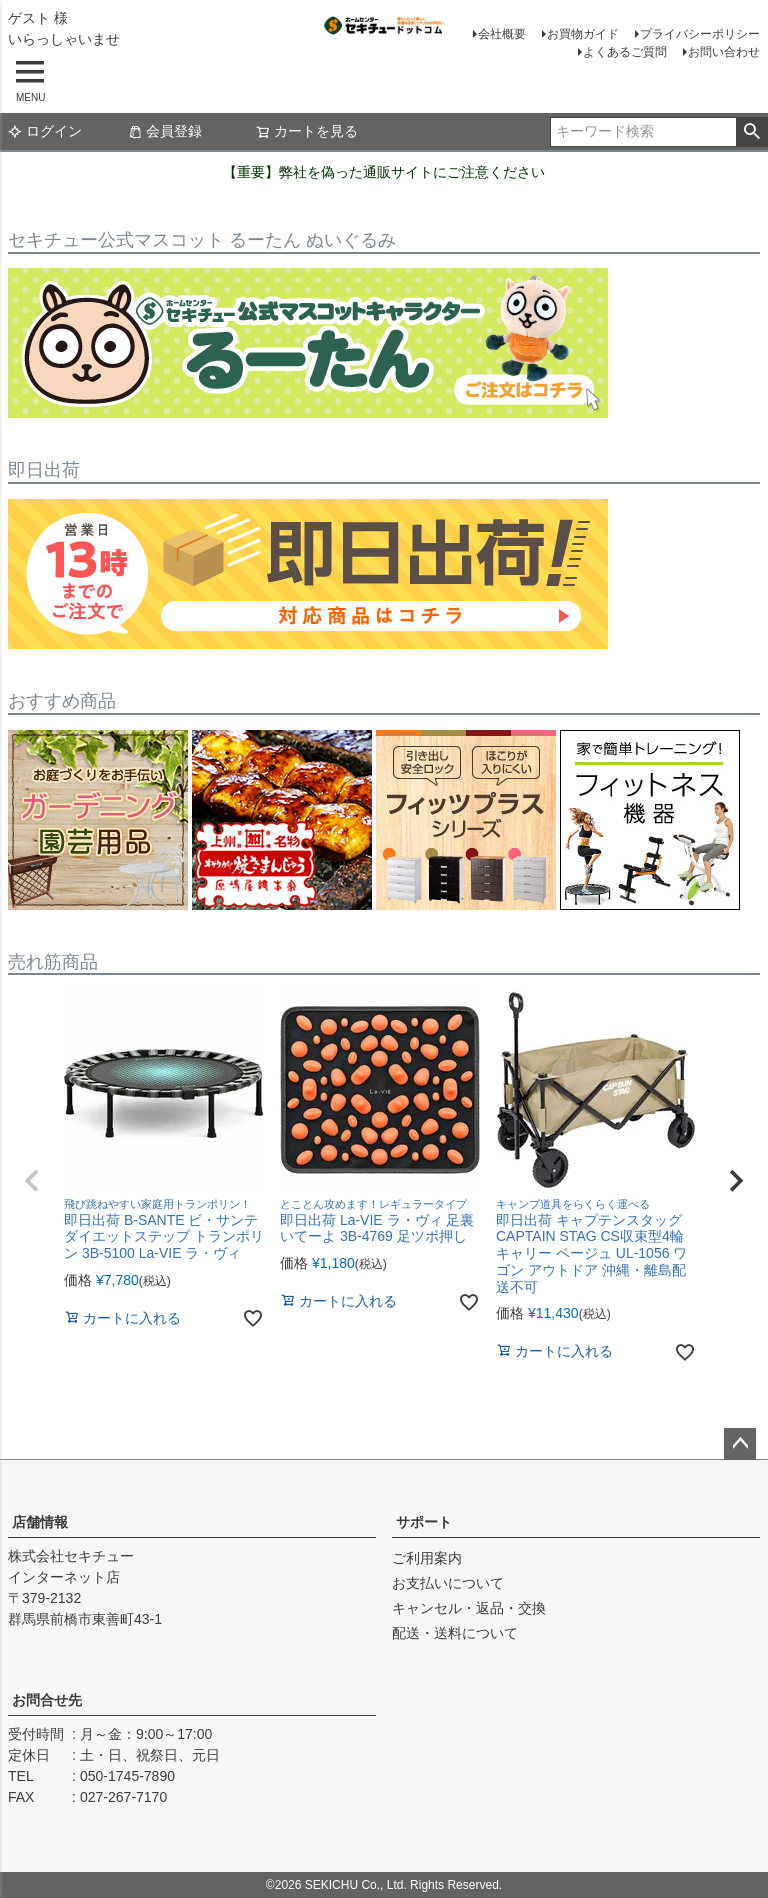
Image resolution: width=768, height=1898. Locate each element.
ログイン (45, 131)
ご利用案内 (427, 1558)
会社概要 (502, 34)
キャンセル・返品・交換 (469, 1608)
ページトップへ (740, 1444)
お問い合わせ (724, 52)
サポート (424, 1522)
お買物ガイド (583, 34)
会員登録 (165, 131)
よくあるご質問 (625, 52)
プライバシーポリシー (700, 34)
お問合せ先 (47, 1700)
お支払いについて (448, 1583)
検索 (751, 132)
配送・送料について (455, 1633)
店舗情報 (40, 1522)
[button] (32, 1181)
